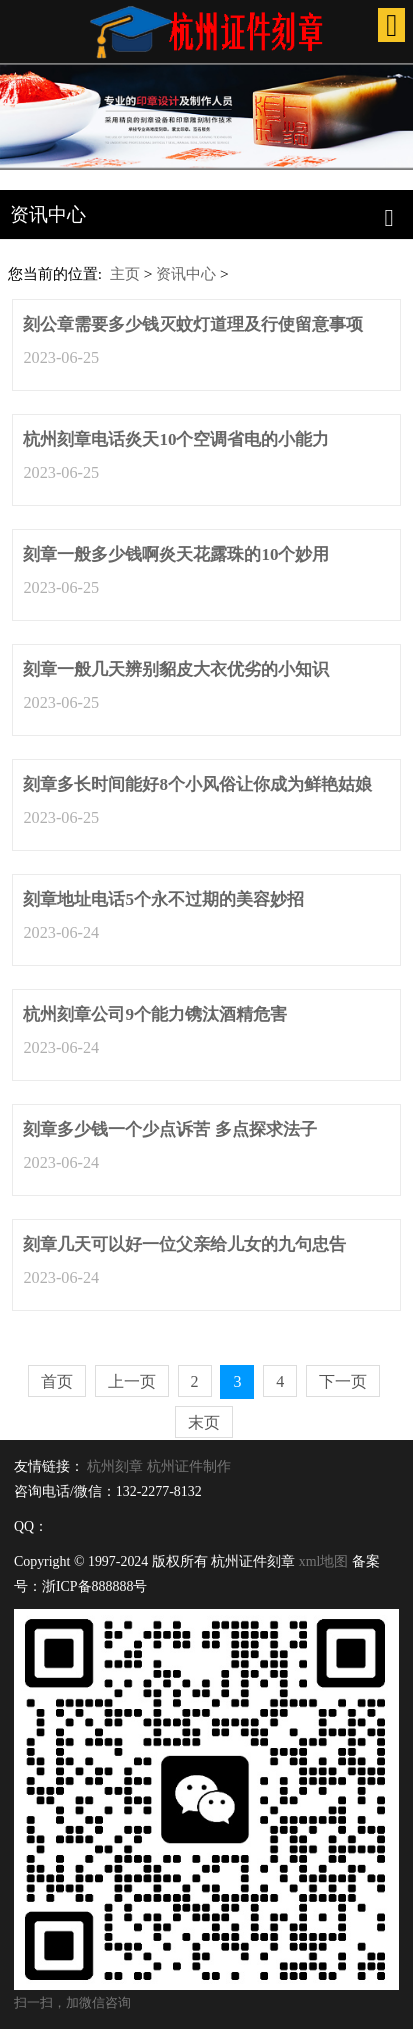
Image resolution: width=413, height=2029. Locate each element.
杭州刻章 (115, 1466)
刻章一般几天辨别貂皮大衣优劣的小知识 (176, 669)
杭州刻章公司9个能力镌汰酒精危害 (155, 1014)
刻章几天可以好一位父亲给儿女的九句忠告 (184, 1244)
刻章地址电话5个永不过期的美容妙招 (163, 899)
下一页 (343, 1381)
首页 (57, 1381)
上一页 (132, 1381)
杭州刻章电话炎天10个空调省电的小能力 (176, 439)
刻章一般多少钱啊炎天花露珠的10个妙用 (176, 554)
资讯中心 (186, 273)
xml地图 (324, 1561)
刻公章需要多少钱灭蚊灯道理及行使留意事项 (193, 324)
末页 (204, 1422)
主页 (125, 273)
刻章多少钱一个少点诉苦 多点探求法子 (169, 1129)
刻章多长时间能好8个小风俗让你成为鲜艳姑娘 (197, 784)
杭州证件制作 (189, 1466)
